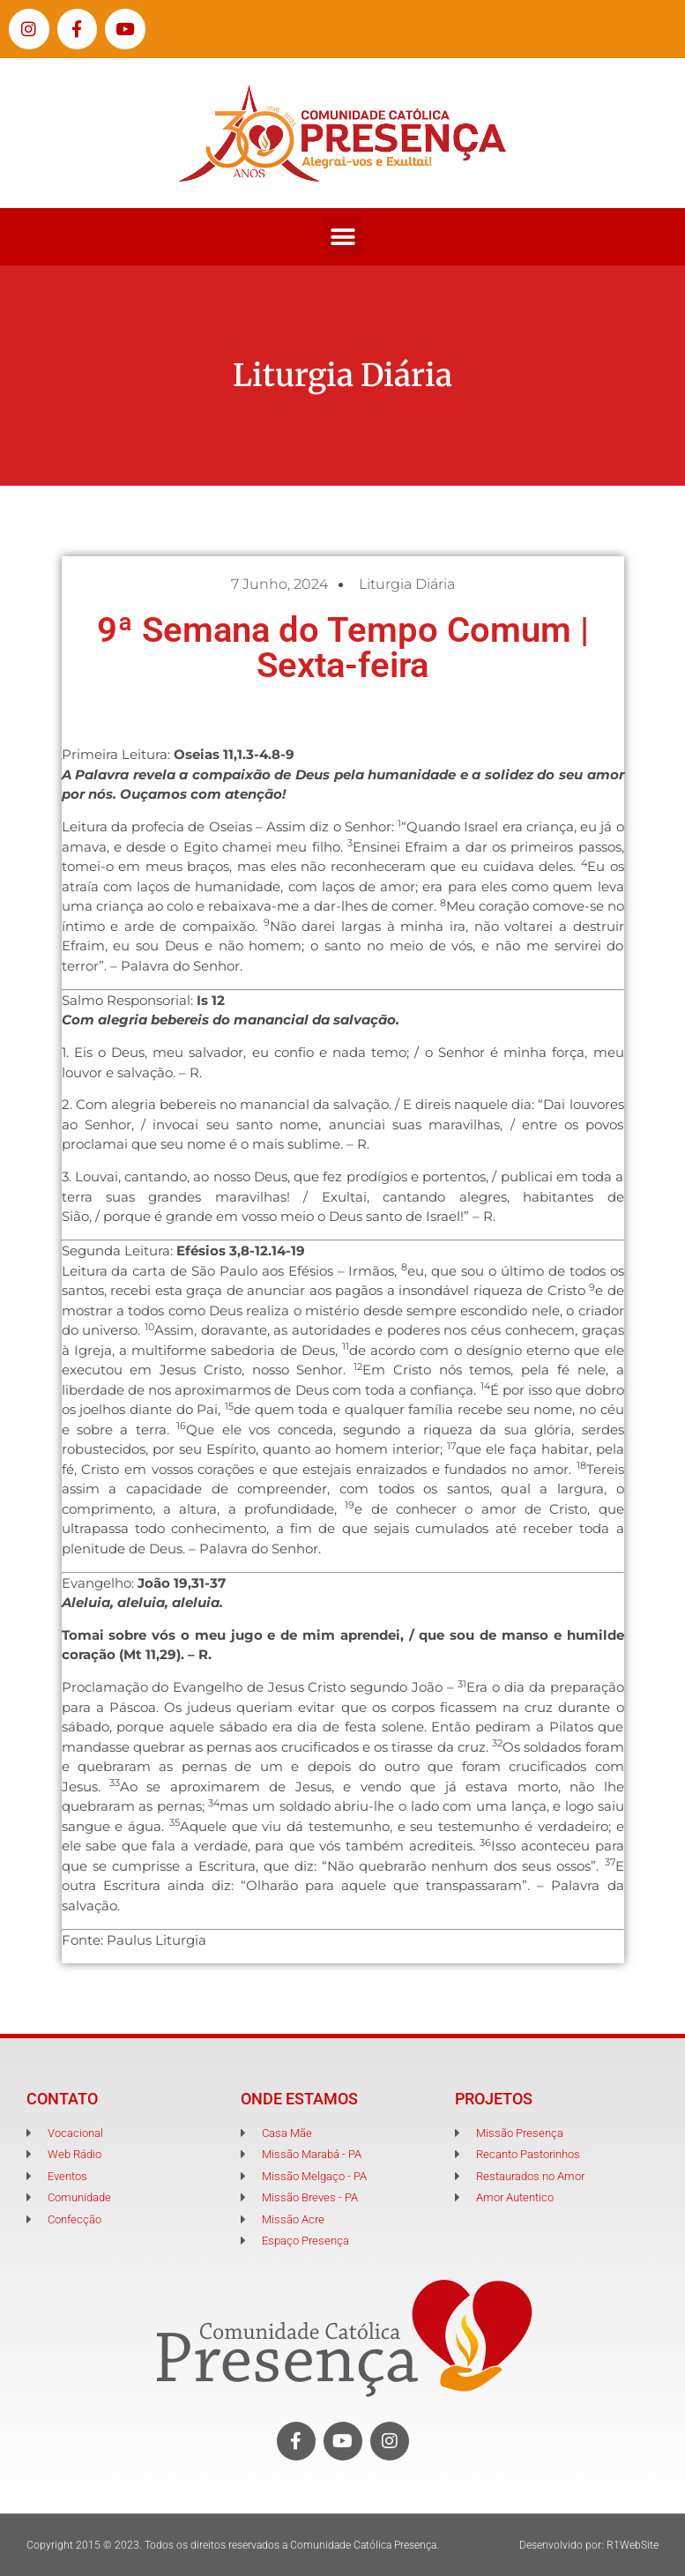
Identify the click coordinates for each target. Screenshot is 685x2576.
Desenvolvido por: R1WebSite (589, 2545)
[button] (342, 237)
